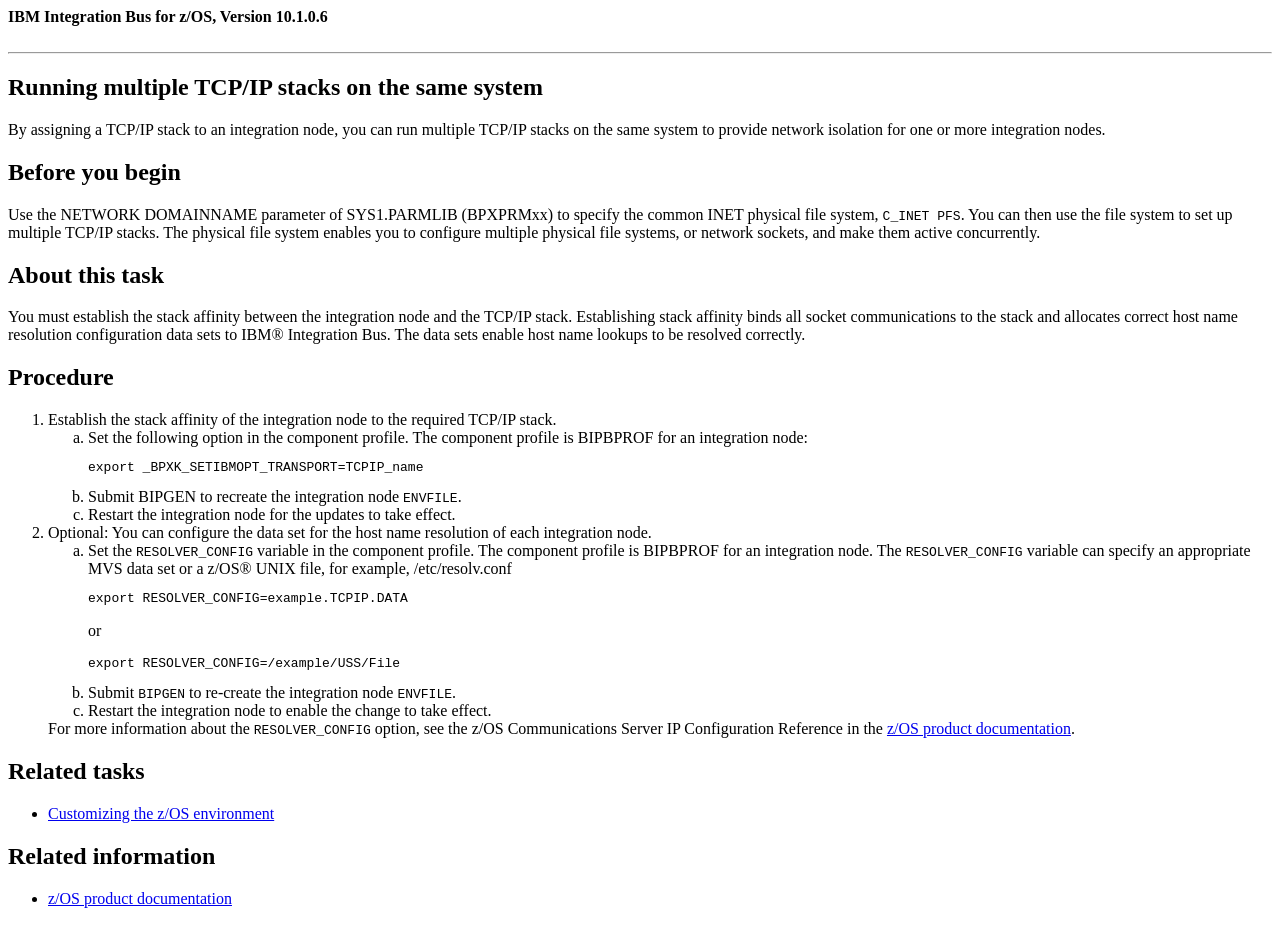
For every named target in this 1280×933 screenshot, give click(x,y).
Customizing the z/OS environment (161, 822)
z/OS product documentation (979, 737)
